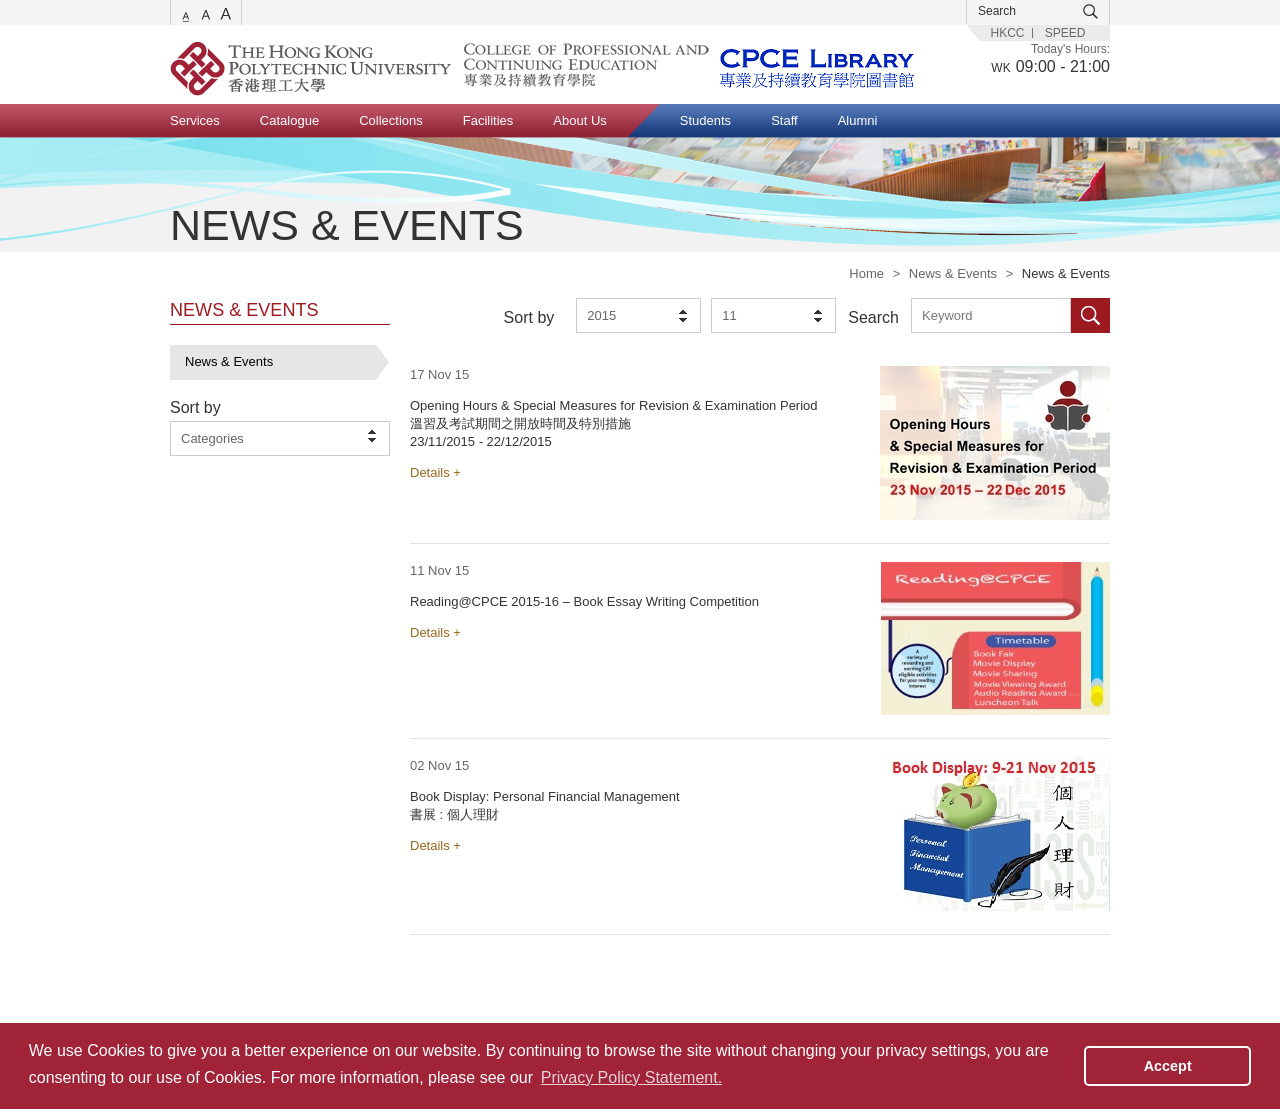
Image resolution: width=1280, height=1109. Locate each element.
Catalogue (289, 120)
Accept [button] (1168, 1066)
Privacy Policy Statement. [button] (631, 1077)
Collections (391, 120)
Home (866, 273)
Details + (435, 472)
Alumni (858, 120)
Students (705, 120)
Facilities (488, 120)
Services (195, 120)
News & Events (953, 273)
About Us (579, 120)
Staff (784, 120)
